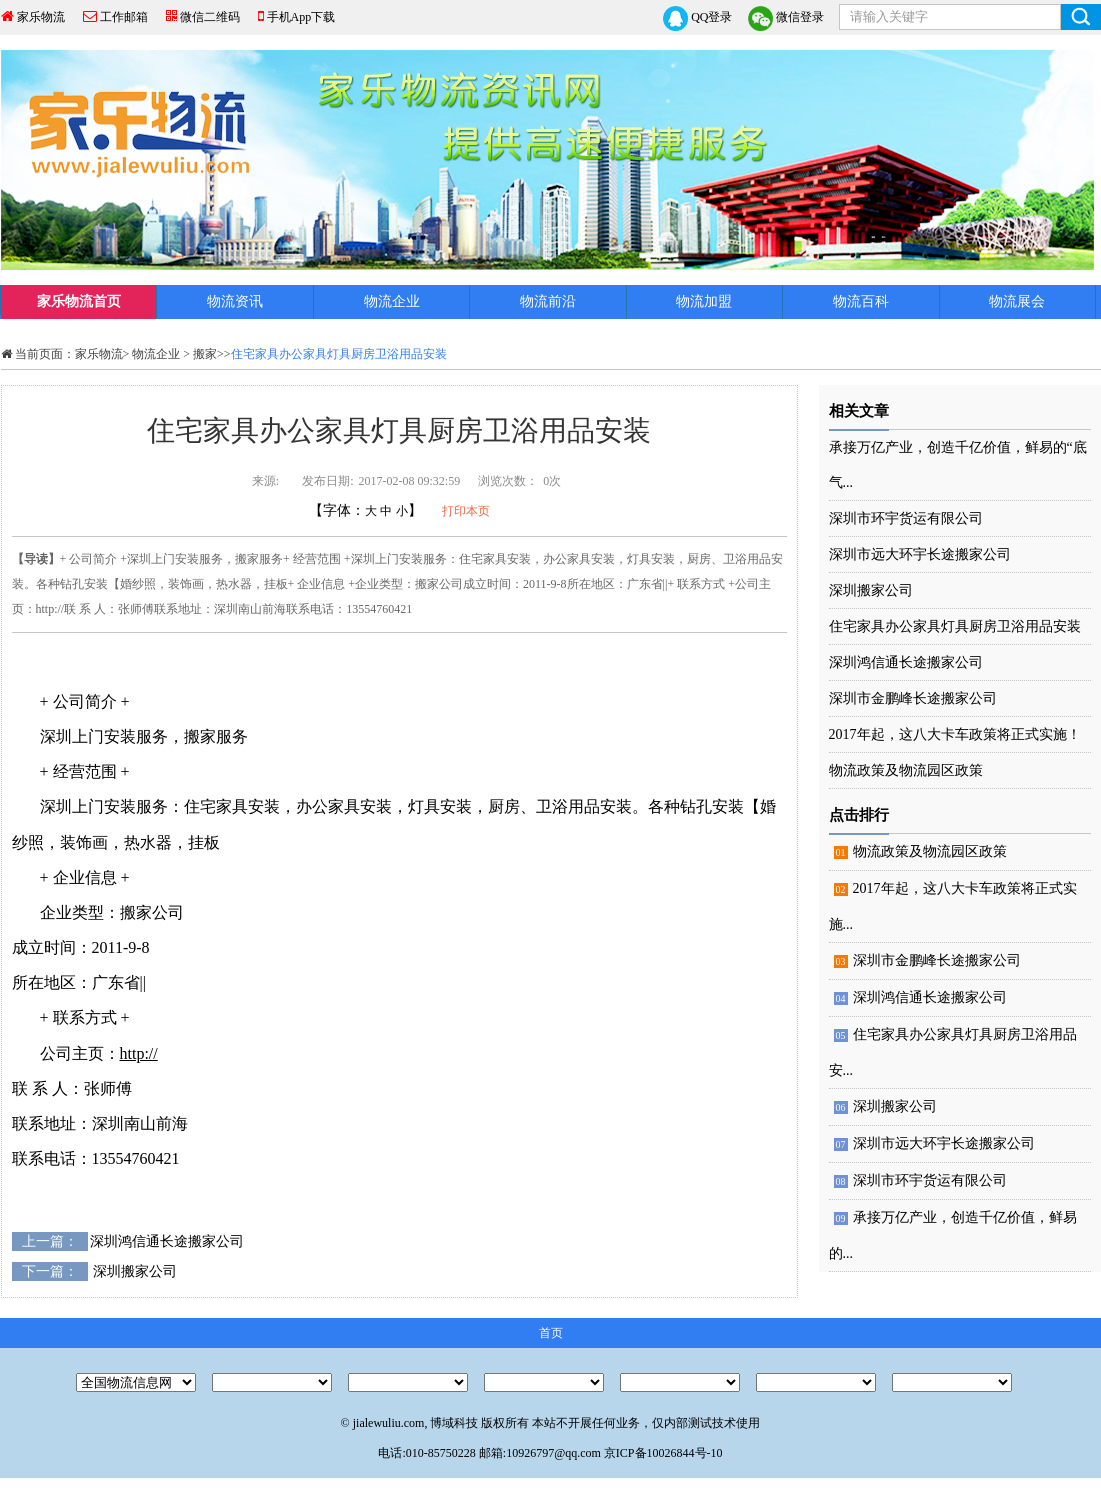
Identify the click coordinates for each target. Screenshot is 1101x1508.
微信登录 (786, 18)
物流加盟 (704, 301)
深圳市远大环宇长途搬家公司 (920, 554)
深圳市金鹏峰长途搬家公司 (913, 698)
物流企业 (392, 301)
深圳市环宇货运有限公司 (906, 518)
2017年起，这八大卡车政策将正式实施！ (955, 734)
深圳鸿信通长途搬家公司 (167, 1241)
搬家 (205, 354)
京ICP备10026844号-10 (663, 1453)
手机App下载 (301, 17)
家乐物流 (41, 17)
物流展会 (1017, 301)
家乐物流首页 (79, 301)
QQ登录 (697, 18)
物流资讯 (235, 301)
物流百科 (861, 301)
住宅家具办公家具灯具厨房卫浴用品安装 (955, 626)
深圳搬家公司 (135, 1271)
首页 (551, 1333)
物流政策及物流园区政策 (906, 770)
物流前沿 (548, 301)
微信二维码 (210, 17)
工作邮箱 (124, 17)
